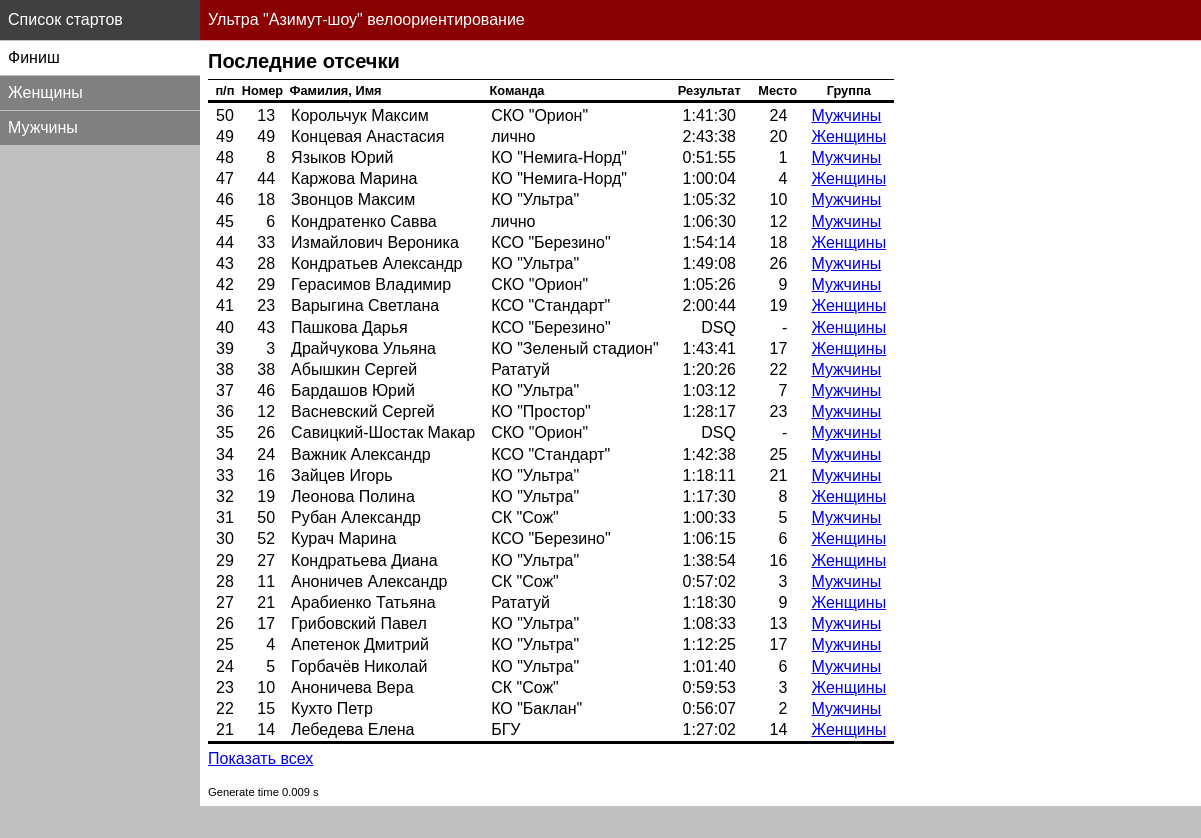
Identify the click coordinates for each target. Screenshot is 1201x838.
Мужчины (846, 115)
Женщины (848, 136)
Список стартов (65, 19)
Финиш (34, 57)
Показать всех (260, 758)
